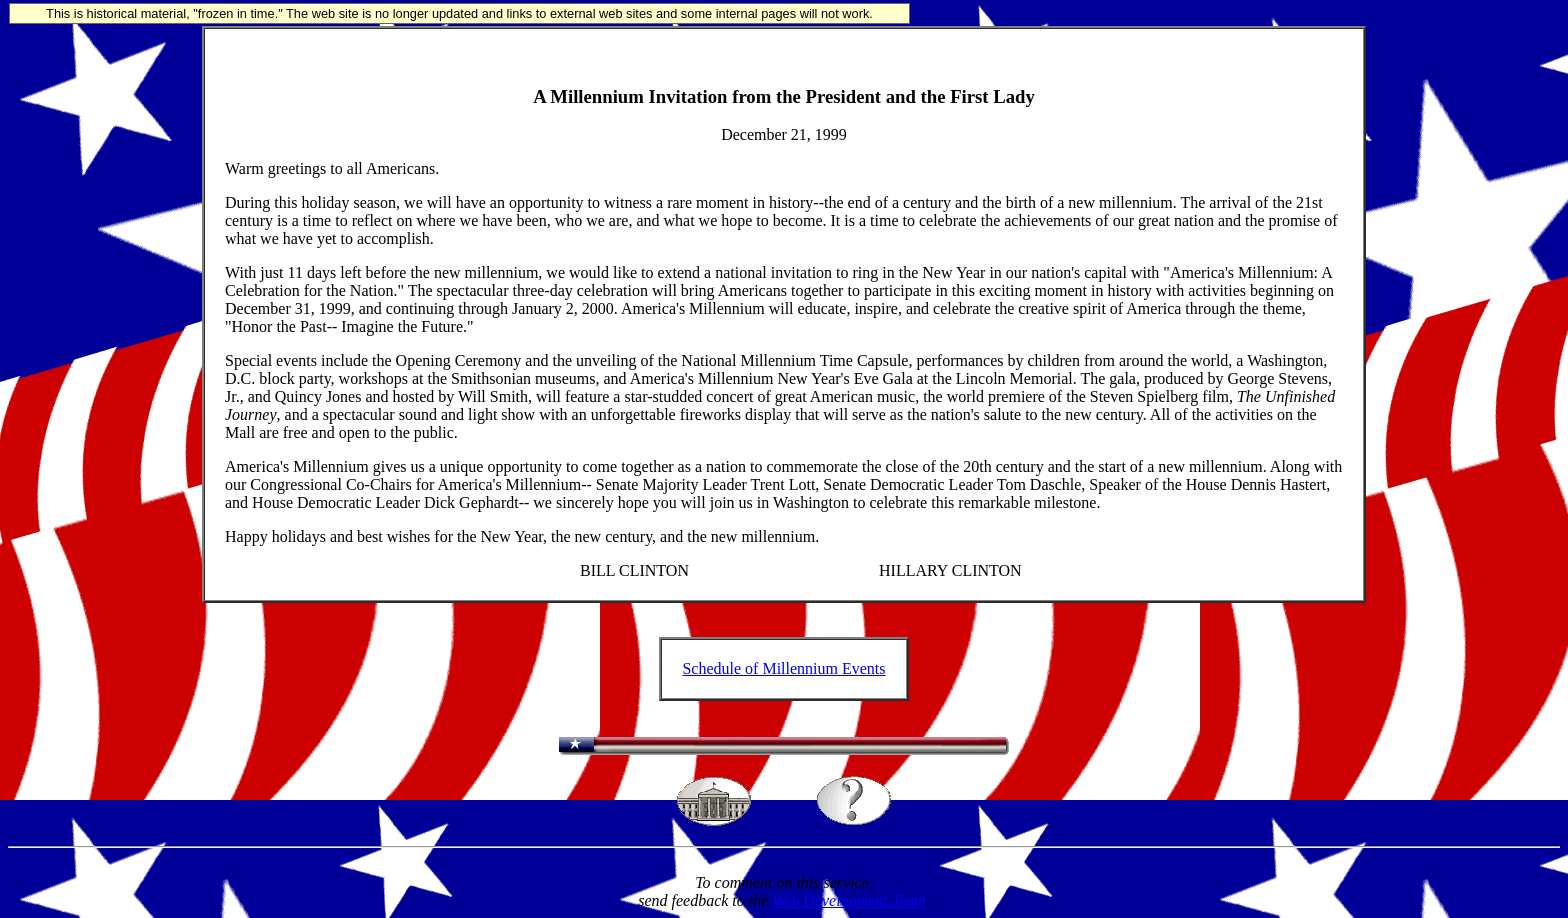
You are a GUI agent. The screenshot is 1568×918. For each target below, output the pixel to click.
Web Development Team (848, 900)
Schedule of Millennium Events (783, 668)
